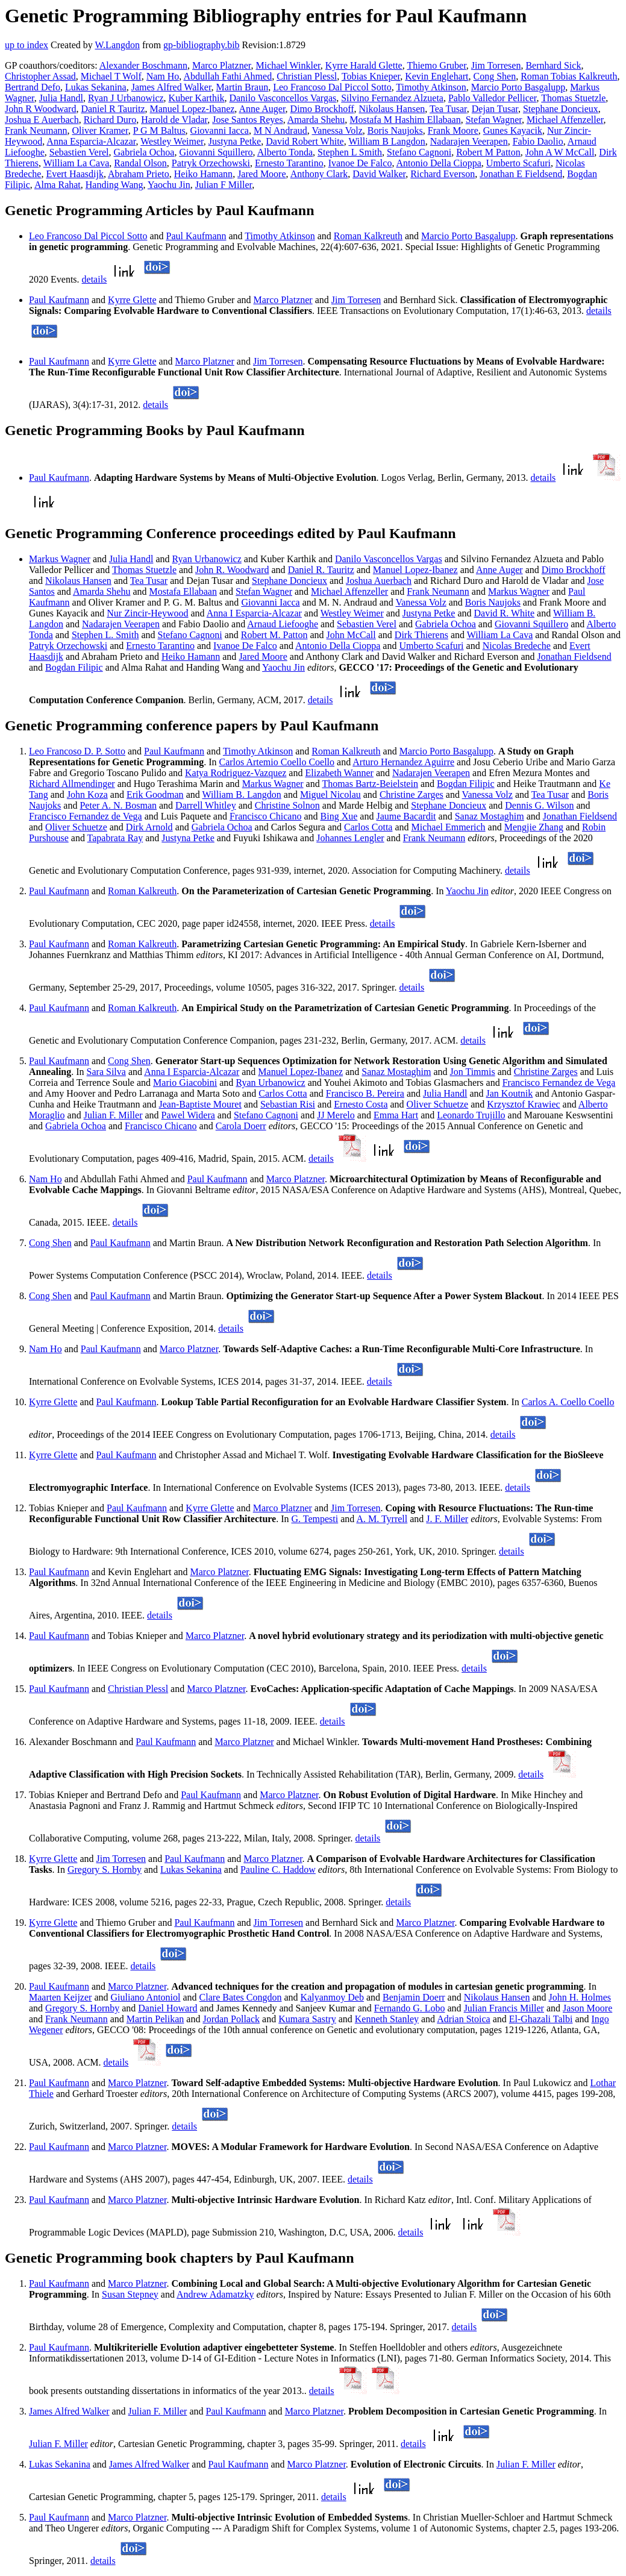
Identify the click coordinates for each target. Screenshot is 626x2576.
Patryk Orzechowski (211, 163)
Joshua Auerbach (379, 580)
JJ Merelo (336, 1115)
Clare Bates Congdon (240, 1997)
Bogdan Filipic (74, 667)
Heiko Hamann (203, 174)
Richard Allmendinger (72, 784)
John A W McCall (560, 152)
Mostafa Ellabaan (183, 591)
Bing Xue (339, 816)
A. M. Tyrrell (381, 1519)
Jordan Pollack (231, 2019)
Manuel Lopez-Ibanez (192, 109)
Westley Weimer (171, 141)
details (94, 279)
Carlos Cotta (368, 827)
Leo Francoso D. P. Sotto (77, 751)
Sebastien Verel (79, 152)
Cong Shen (495, 76)
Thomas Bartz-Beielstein (370, 784)
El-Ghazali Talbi (541, 2019)
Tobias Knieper (371, 76)
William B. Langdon (241, 794)
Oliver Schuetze (76, 827)
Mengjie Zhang (533, 827)
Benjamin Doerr (414, 1997)
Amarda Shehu (316, 119)
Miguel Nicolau (330, 794)
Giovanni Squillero (215, 152)
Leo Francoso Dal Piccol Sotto (332, 87)
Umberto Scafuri (518, 163)
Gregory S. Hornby (104, 1869)
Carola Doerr (241, 1126)
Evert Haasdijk (75, 174)
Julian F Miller (223, 185)
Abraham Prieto (138, 174)
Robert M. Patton (274, 635)
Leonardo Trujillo (471, 1115)
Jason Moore (587, 2008)
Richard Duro (110, 119)
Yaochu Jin (169, 185)
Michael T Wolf (111, 76)
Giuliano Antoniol (146, 1997)
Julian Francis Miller (504, 2008)
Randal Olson (140, 163)
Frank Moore (453, 130)
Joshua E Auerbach (42, 119)
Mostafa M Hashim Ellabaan (404, 119)
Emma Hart (396, 1115)
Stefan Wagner (494, 119)
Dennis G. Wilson (539, 805)
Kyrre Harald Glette (363, 65)
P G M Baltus (159, 130)
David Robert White (304, 141)
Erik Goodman (155, 794)
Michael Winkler (287, 65)
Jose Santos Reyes (247, 119)
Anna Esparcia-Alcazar (91, 141)
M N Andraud (280, 130)
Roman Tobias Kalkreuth (569, 76)
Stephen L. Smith (105, 635)
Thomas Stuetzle (573, 98)
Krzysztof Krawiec (523, 1104)
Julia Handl (61, 98)
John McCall (351, 635)
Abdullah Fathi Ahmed (227, 76)
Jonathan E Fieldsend (521, 174)
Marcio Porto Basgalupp (518, 87)
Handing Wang (114, 185)
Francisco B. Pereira (365, 1093)
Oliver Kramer (100, 130)
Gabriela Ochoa (144, 152)
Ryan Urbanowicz (207, 559)
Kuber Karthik (197, 98)
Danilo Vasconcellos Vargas (282, 98)
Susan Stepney (130, 2294)
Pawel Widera (188, 1115)
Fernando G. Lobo (409, 2008)
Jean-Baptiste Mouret (200, 1104)
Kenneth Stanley (387, 2019)
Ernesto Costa (360, 1104)
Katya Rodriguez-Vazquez (235, 773)
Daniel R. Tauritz (321, 570)
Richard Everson (442, 174)
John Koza (87, 794)
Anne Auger (262, 109)
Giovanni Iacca (219, 130)
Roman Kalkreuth (368, 236)
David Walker (378, 174)
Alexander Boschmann (143, 65)
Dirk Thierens (421, 635)
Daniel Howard (167, 2008)
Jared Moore (261, 174)
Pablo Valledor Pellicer (492, 98)
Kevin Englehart (436, 76)
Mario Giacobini (185, 1082)
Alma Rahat (57, 185)
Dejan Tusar (495, 109)
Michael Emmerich (449, 827)
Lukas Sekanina (96, 87)
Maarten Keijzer (60, 1997)
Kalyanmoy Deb (332, 1997)
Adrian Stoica (463, 2019)
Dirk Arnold (149, 827)
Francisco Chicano (266, 816)
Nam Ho (163, 76)
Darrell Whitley (205, 805)
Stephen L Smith (350, 152)
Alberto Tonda (285, 152)
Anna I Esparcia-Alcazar (254, 613)
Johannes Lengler (350, 838)
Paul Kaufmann (196, 236)
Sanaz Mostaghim (489, 816)
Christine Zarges (411, 794)
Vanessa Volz (337, 130)
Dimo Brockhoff (322, 109)
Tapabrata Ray (115, 838)
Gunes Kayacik (512, 130)
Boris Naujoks (395, 130)
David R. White (504, 613)
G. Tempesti (315, 1519)
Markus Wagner (59, 559)
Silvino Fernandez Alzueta (392, 98)
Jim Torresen (496, 65)
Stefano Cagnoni (419, 152)
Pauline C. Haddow (278, 1869)
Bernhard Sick (553, 65)
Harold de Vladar (174, 119)
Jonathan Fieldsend (574, 656)
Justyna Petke (234, 141)
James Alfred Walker (171, 87)
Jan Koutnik (509, 1093)
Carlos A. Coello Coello (568, 1402)
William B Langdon (386, 141)
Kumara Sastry (307, 2019)
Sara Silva (106, 1072)
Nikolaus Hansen (392, 109)
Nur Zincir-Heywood (147, 613)
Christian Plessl (307, 76)
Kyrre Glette (132, 300)
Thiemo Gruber (436, 65)
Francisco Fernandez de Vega (85, 816)
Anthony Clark (319, 174)
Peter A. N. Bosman (118, 805)
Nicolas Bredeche (517, 646)
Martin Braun (242, 87)
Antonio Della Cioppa (438, 163)
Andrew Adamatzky (215, 2294)
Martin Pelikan (155, 2019)
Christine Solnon (287, 805)
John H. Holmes (580, 1997)
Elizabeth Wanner (339, 773)
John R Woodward (40, 109)
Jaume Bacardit (406, 816)
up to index (26, 45)
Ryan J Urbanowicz (126, 98)
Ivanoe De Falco (360, 163)
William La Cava (76, 163)
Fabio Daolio (538, 141)
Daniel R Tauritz (113, 109)
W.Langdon (117, 45)
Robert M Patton (488, 152)
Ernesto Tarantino (289, 163)
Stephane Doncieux (560, 109)
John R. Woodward (232, 570)
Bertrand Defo (32, 87)
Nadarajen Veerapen (469, 141)
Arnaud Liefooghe (282, 624)
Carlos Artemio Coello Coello (277, 762)
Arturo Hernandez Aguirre (403, 762)
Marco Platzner (221, 65)
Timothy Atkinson (431, 87)
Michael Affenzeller (565, 119)
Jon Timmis (472, 1072)
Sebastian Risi (287, 1104)
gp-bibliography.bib (201, 45)
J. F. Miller (447, 1519)
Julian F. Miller (113, 1115)
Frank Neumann (36, 130)
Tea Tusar (448, 109)
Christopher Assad (40, 76)
